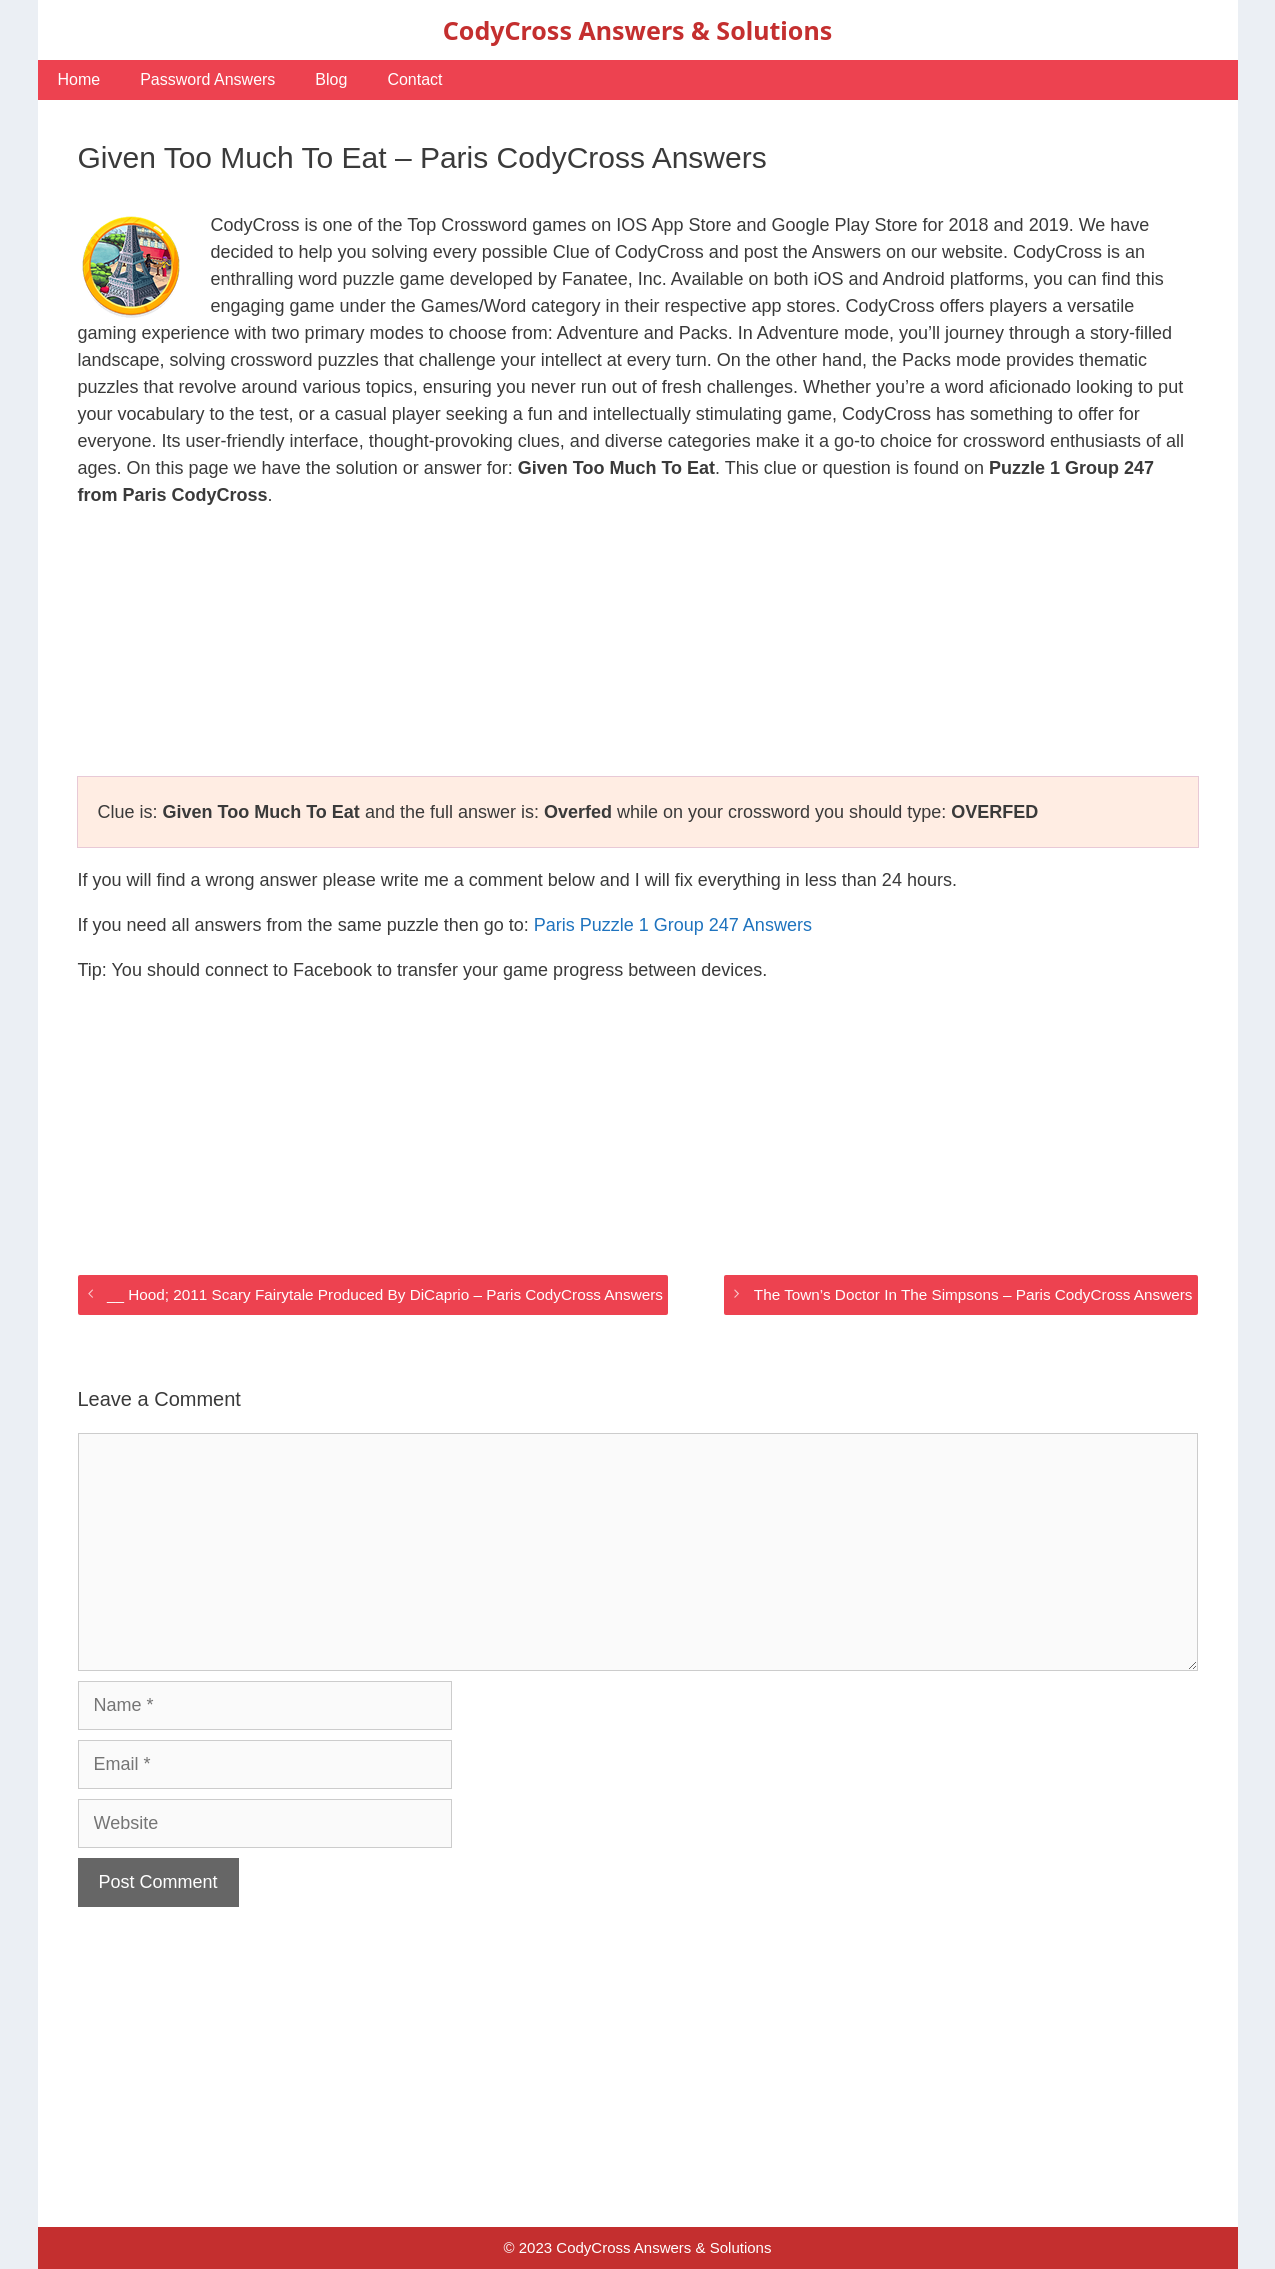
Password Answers (207, 79)
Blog (331, 79)
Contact (414, 79)
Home (79, 79)
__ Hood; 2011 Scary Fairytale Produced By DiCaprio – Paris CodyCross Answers (385, 1294)
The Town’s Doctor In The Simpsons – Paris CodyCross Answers (973, 1294)
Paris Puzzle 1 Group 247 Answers (673, 925)
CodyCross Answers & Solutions (637, 30)
